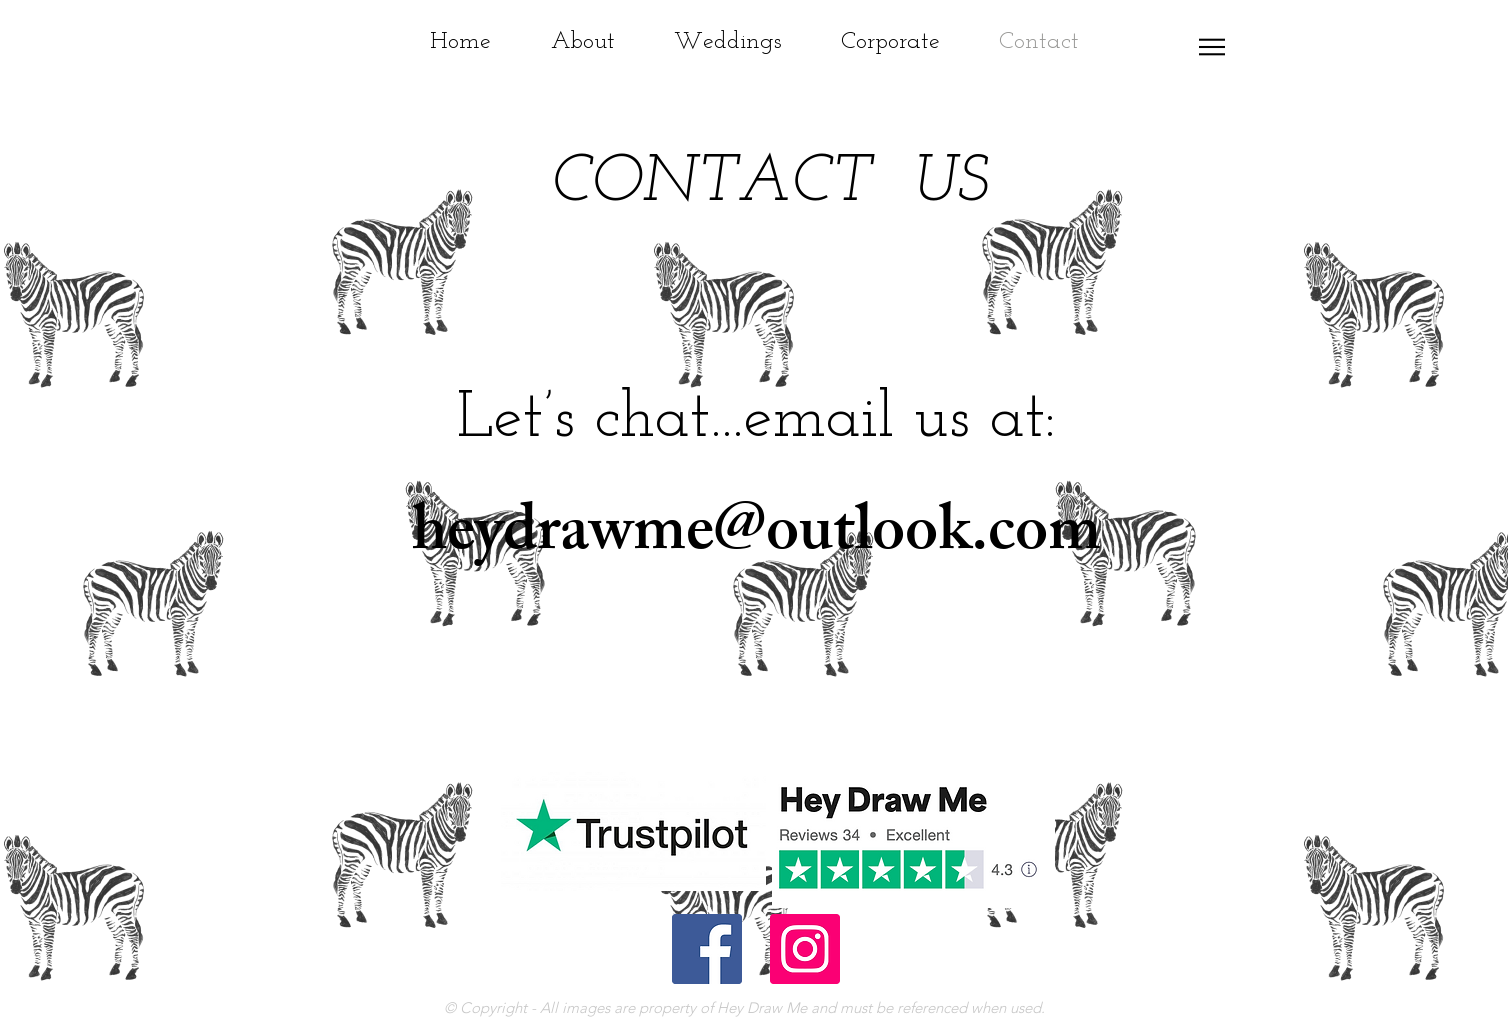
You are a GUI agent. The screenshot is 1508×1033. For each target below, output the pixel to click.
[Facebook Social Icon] (707, 949)
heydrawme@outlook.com (756, 538)
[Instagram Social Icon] (805, 949)
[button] (1212, 47)
